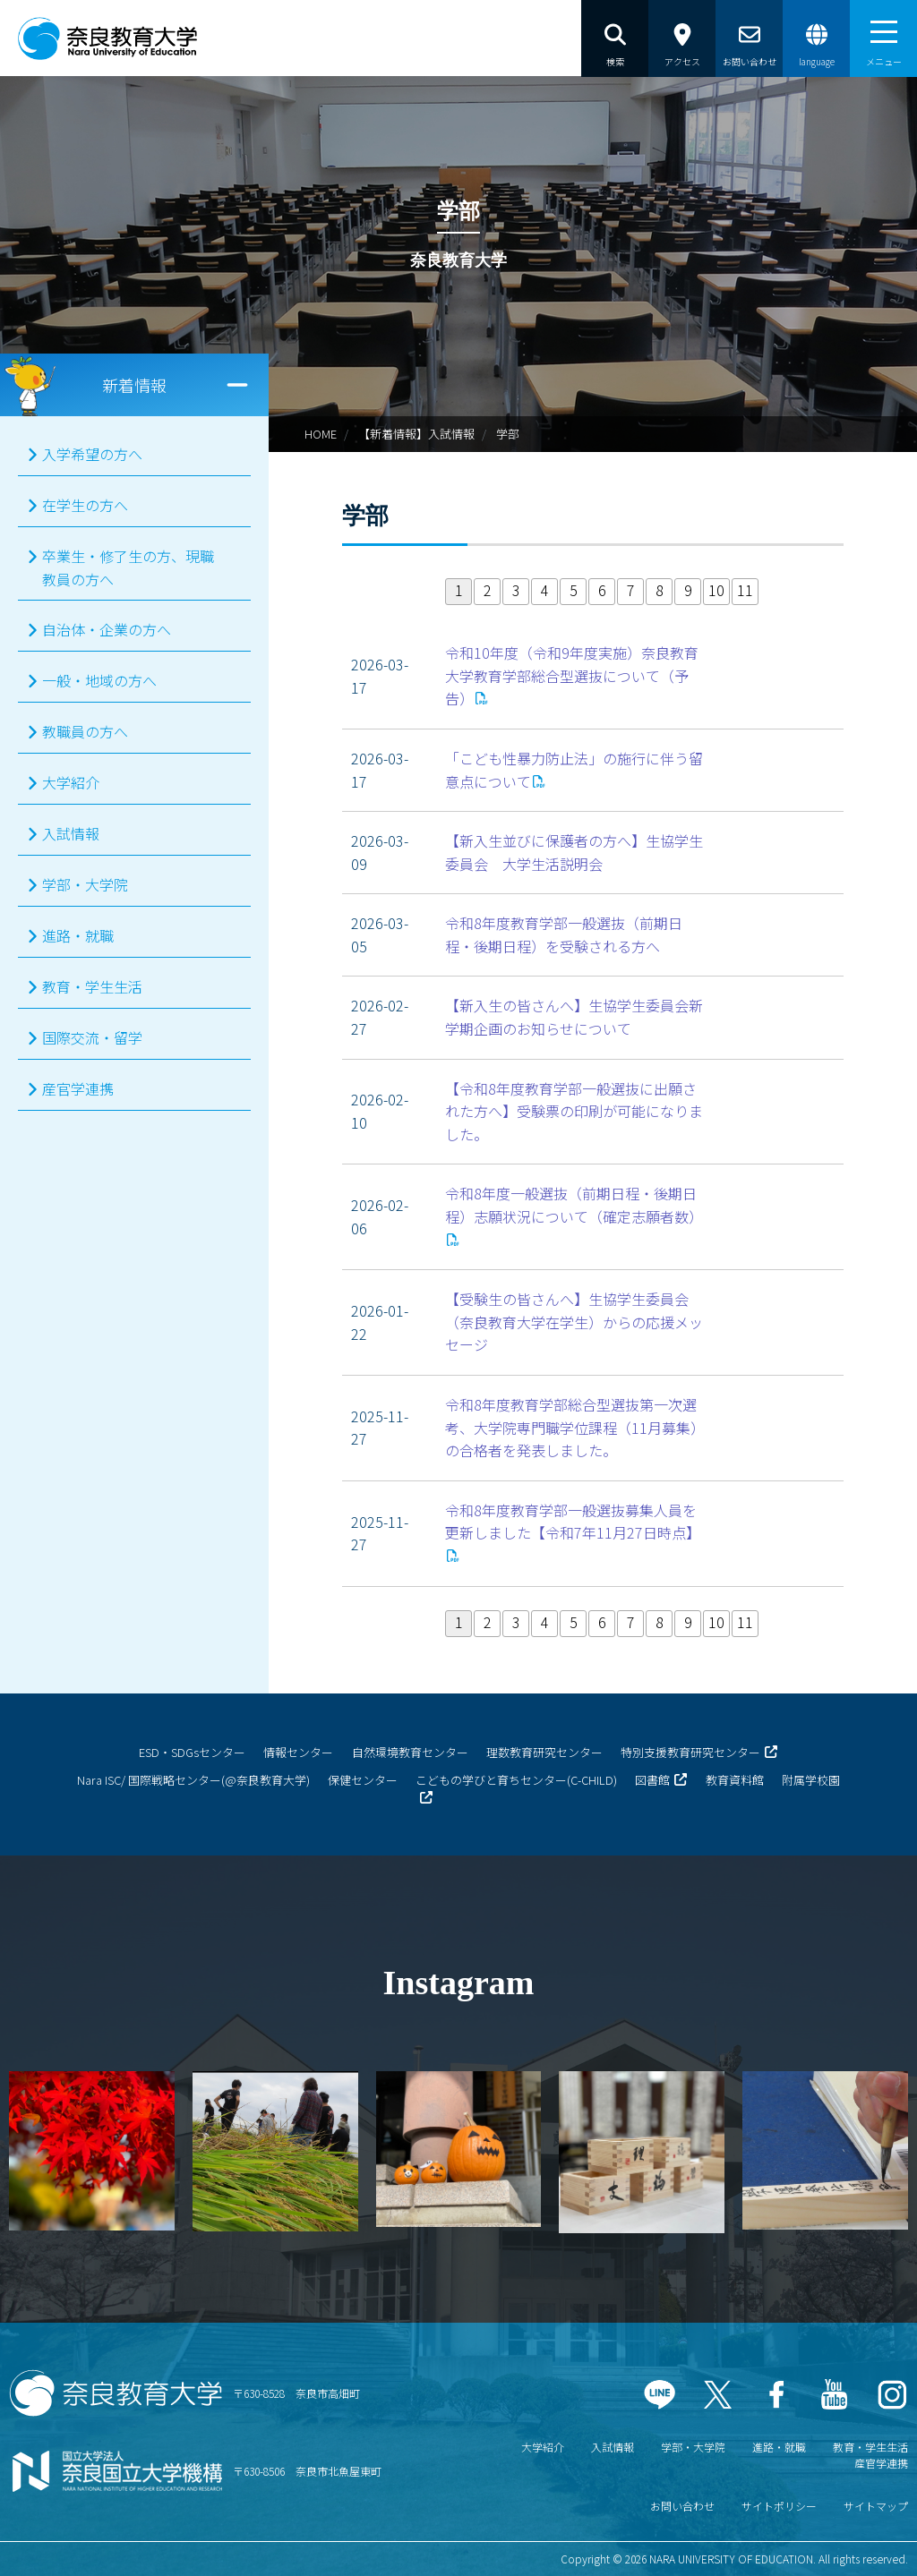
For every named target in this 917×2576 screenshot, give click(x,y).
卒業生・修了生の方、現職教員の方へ (128, 567)
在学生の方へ (85, 505)
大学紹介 (70, 782)
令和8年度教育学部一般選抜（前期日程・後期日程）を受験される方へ (563, 934)
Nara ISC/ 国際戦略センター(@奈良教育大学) (193, 1779)
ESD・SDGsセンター (192, 1752)
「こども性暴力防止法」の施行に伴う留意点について (574, 769)
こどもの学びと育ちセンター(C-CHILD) (516, 1779)
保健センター (363, 1779)
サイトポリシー (779, 2505)
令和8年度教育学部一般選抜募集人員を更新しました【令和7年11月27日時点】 (572, 1521)
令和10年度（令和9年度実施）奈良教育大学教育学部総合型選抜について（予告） (571, 675)
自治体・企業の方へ (106, 629)
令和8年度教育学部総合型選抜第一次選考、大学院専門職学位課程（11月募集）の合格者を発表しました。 (575, 1427)
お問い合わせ (682, 2505)
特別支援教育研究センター (690, 1752)
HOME (320, 433)
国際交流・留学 (92, 1037)
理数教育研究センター (544, 1752)
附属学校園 (811, 1779)
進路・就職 (78, 935)
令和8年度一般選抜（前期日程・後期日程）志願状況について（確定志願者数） (574, 1204)
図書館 (652, 1779)
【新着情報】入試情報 (416, 433)
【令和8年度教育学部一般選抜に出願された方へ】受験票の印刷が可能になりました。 (574, 1111)
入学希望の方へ (92, 454)
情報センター (298, 1752)
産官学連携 (78, 1088)
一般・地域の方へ (99, 680)
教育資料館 (735, 1779)
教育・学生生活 (92, 986)
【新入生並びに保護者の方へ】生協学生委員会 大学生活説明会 (574, 852)
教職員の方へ (85, 731)
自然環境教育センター (410, 1752)
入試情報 (70, 833)
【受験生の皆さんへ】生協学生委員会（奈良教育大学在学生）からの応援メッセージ (574, 1321)
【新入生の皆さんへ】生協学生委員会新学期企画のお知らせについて (574, 1016)
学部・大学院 (85, 884)
